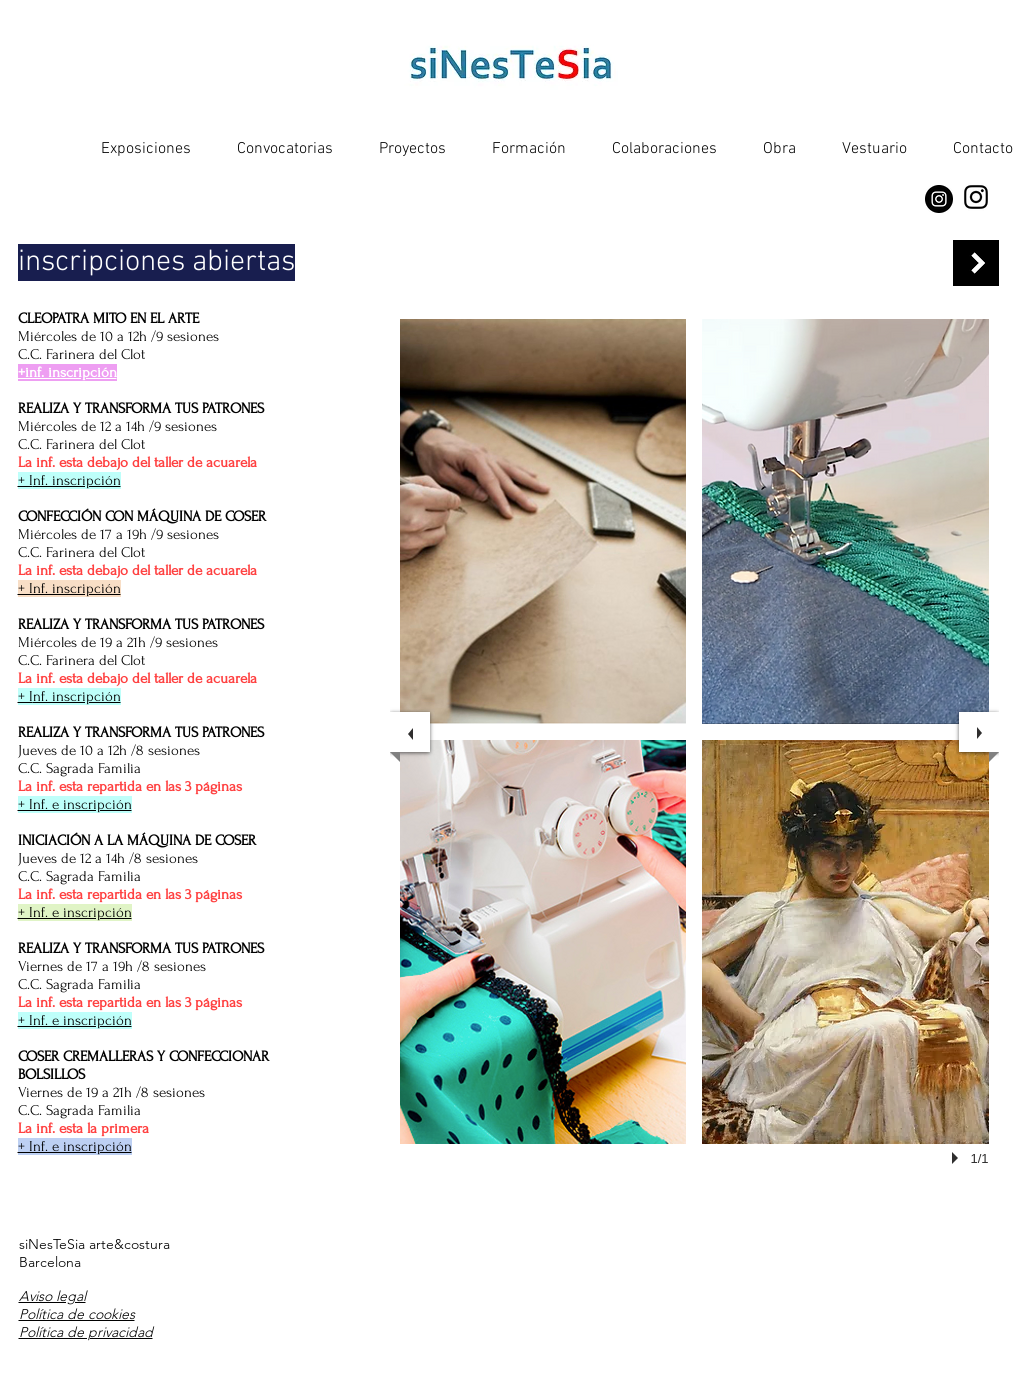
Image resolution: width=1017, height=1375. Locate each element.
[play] (958, 1158)
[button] (543, 521)
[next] (979, 732)
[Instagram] (939, 199)
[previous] (410, 732)
